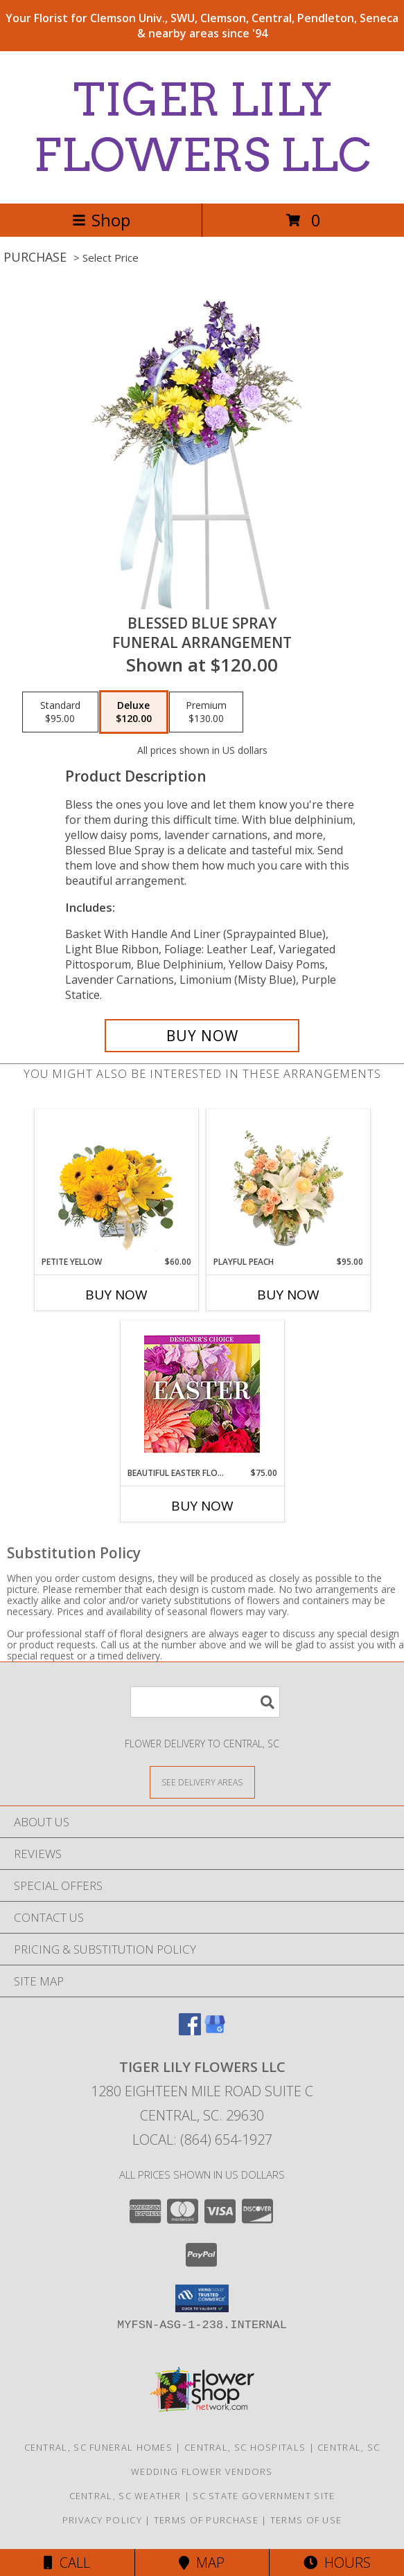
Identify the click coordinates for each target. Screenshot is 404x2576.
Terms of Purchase (206, 2520)
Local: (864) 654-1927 (202, 2139)
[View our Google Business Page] (215, 2031)
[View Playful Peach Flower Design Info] (288, 1182)
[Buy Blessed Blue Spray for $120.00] (202, 1035)
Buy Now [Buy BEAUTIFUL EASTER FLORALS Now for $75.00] (202, 1506)
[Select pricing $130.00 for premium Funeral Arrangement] (206, 712)
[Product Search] (205, 1702)
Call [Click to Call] (67, 2562)
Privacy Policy (102, 2520)
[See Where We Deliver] (202, 1781)
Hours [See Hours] (337, 2562)
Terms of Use (306, 2520)
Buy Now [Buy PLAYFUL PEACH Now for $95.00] (288, 1295)
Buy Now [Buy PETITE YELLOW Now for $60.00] (116, 1295)
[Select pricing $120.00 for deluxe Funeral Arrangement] (133, 712)
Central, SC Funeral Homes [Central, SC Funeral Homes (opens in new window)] (98, 2447)
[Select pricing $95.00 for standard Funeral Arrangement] (60, 712)
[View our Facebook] (190, 2031)
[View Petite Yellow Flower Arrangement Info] (116, 1183)
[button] (202, 2298)
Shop (101, 219)
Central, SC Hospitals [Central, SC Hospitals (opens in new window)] (245, 2447)
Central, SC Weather (125, 2495)
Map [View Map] (202, 2562)
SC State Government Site (264, 2495)
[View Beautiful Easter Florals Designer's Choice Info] (202, 1394)
